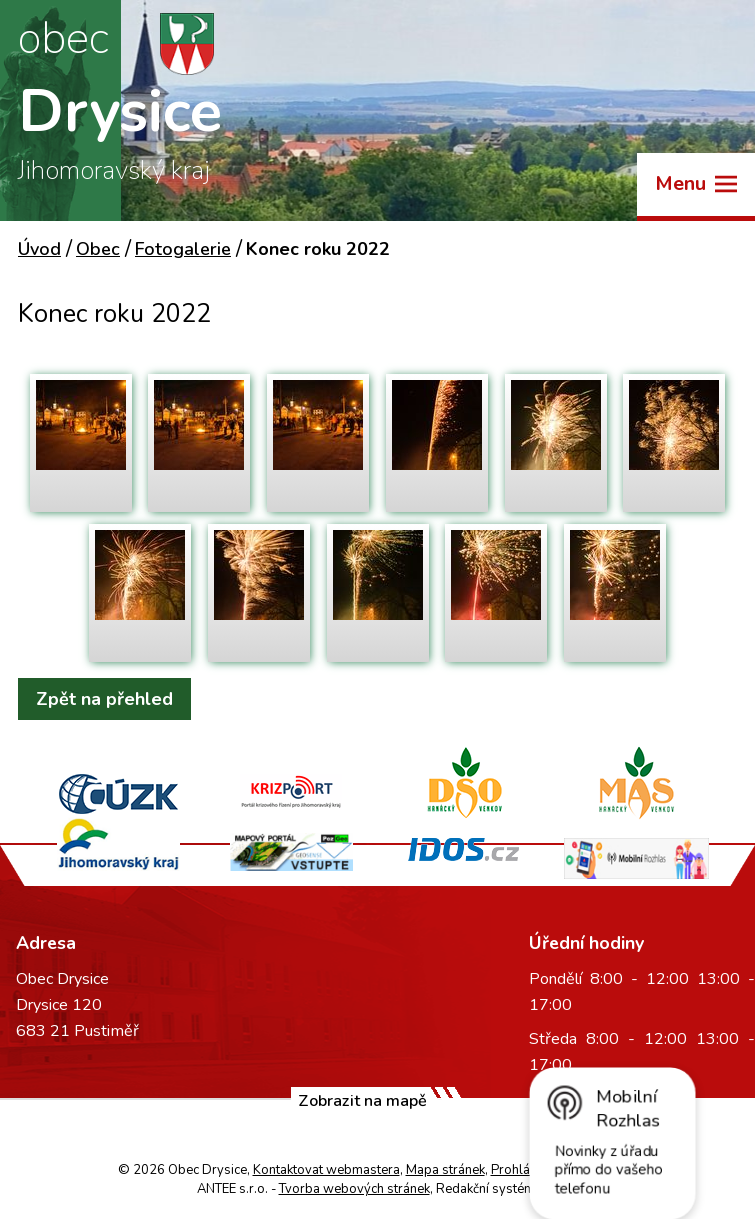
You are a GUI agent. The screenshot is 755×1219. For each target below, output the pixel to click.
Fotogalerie (183, 249)
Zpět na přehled (104, 699)
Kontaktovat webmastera (326, 1170)
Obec (98, 249)
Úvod (39, 249)
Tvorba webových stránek (354, 1189)
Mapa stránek (445, 1170)
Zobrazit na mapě (362, 1101)
